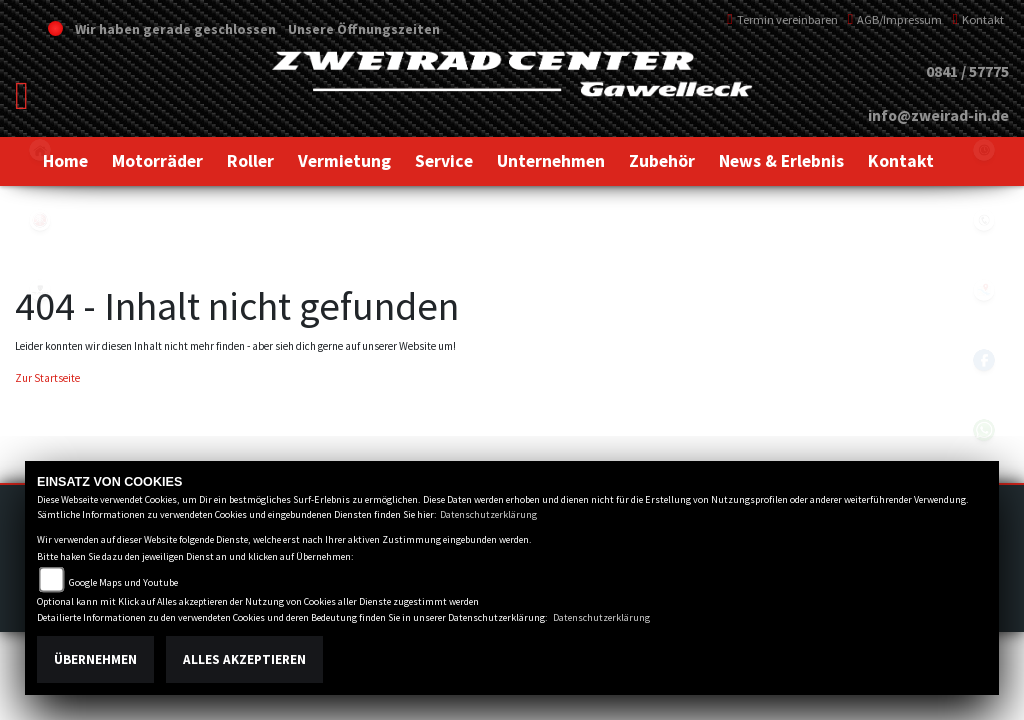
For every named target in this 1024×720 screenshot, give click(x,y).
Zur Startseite (47, 378)
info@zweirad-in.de (938, 115)
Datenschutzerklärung (488, 514)
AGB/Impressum (895, 19)
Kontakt (978, 19)
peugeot (40, 290)
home (40, 150)
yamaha (40, 220)
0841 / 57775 (967, 71)
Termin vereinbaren (782, 19)
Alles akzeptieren (244, 659)
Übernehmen (95, 659)
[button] (157, 161)
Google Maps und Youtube (123, 582)
